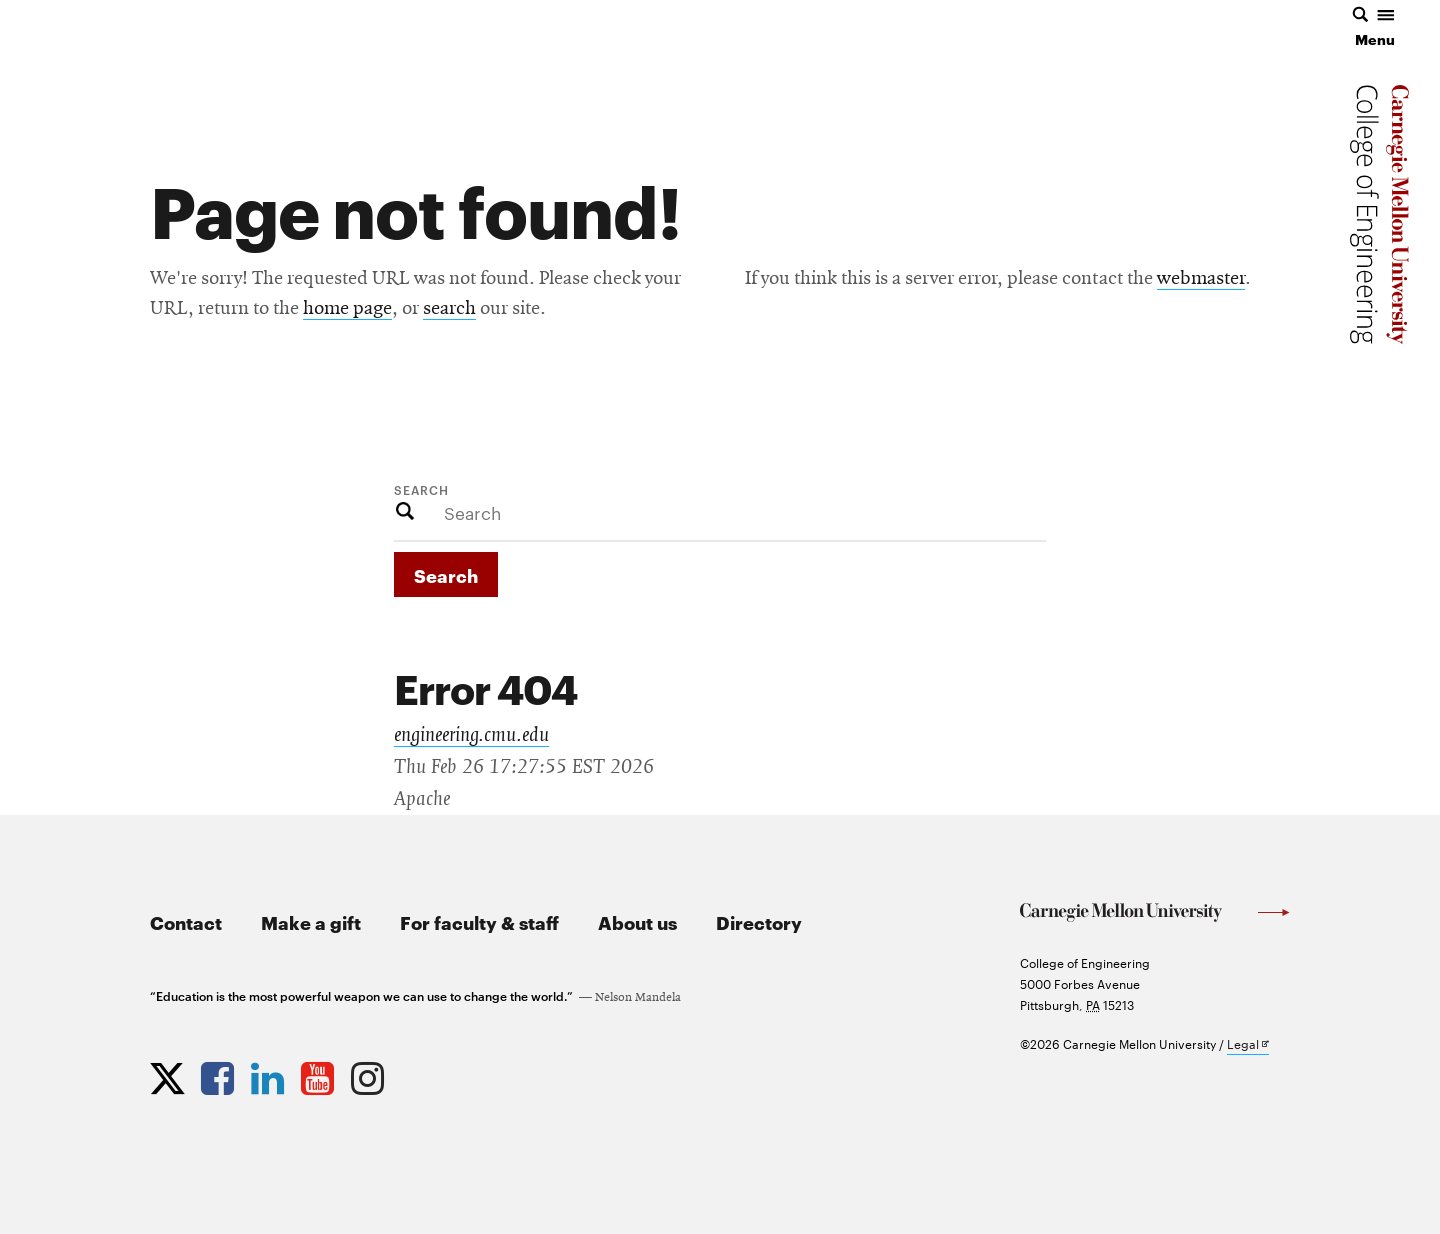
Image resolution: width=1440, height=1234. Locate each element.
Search (421, 489)
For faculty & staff (479, 921)
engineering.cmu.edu (471, 735)
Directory (759, 921)
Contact (186, 921)
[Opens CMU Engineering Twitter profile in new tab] (170, 1074)
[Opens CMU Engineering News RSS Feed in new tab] (420, 1074)
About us (637, 921)
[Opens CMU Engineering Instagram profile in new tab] (370, 1074)
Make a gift (311, 921)
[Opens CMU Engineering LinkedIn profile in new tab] (270, 1074)
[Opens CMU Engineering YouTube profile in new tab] (320, 1074)
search (449, 309)
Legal (1248, 1044)
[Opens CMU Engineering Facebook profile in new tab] (220, 1074)
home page (347, 309)
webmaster (1201, 279)
